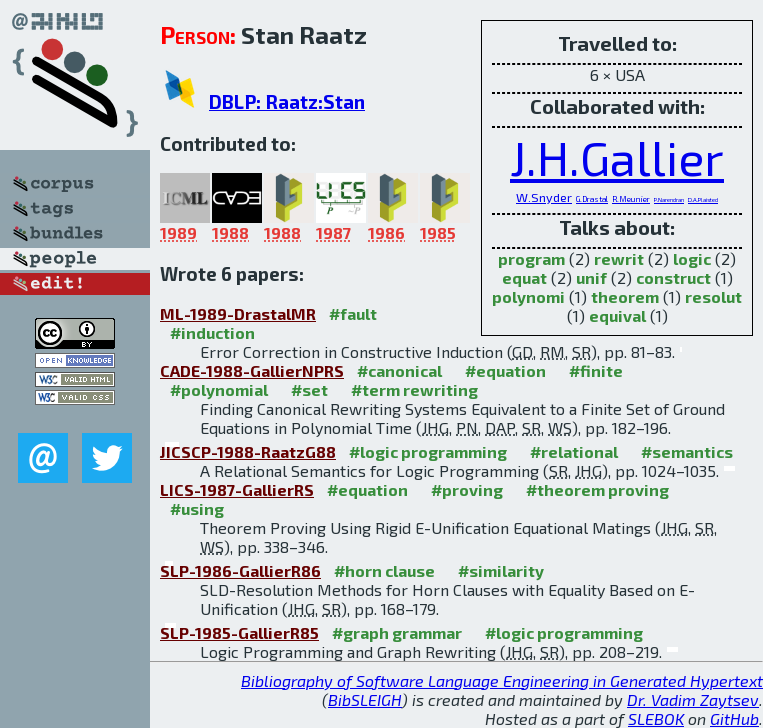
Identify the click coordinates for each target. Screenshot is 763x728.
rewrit (619, 258)
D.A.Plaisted (703, 199)
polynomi (528, 296)
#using (197, 508)
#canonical (399, 370)
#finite (596, 370)
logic (692, 258)
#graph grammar (397, 632)
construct (673, 277)
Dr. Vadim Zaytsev (693, 699)
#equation (505, 370)
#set (309, 389)
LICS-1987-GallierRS (237, 489)
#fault (353, 313)
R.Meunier (631, 199)
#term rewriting (414, 389)
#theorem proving (597, 489)
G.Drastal (592, 199)
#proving (467, 489)
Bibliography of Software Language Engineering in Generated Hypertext (502, 680)
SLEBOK (656, 718)
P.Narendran (669, 199)
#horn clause (384, 570)
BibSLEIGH (365, 699)
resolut (713, 296)
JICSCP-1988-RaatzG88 (248, 451)
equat (524, 277)
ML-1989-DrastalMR (238, 313)
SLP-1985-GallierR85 (239, 632)
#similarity (501, 570)
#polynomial (219, 389)
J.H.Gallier (617, 157)
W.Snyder (544, 197)
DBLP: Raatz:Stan (287, 101)
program (531, 258)
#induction (212, 332)
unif (591, 277)
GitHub (734, 718)
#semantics (687, 451)
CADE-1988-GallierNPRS (252, 370)
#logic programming (428, 451)
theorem (625, 296)
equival (617, 315)
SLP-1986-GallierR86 (240, 570)
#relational (574, 451)
